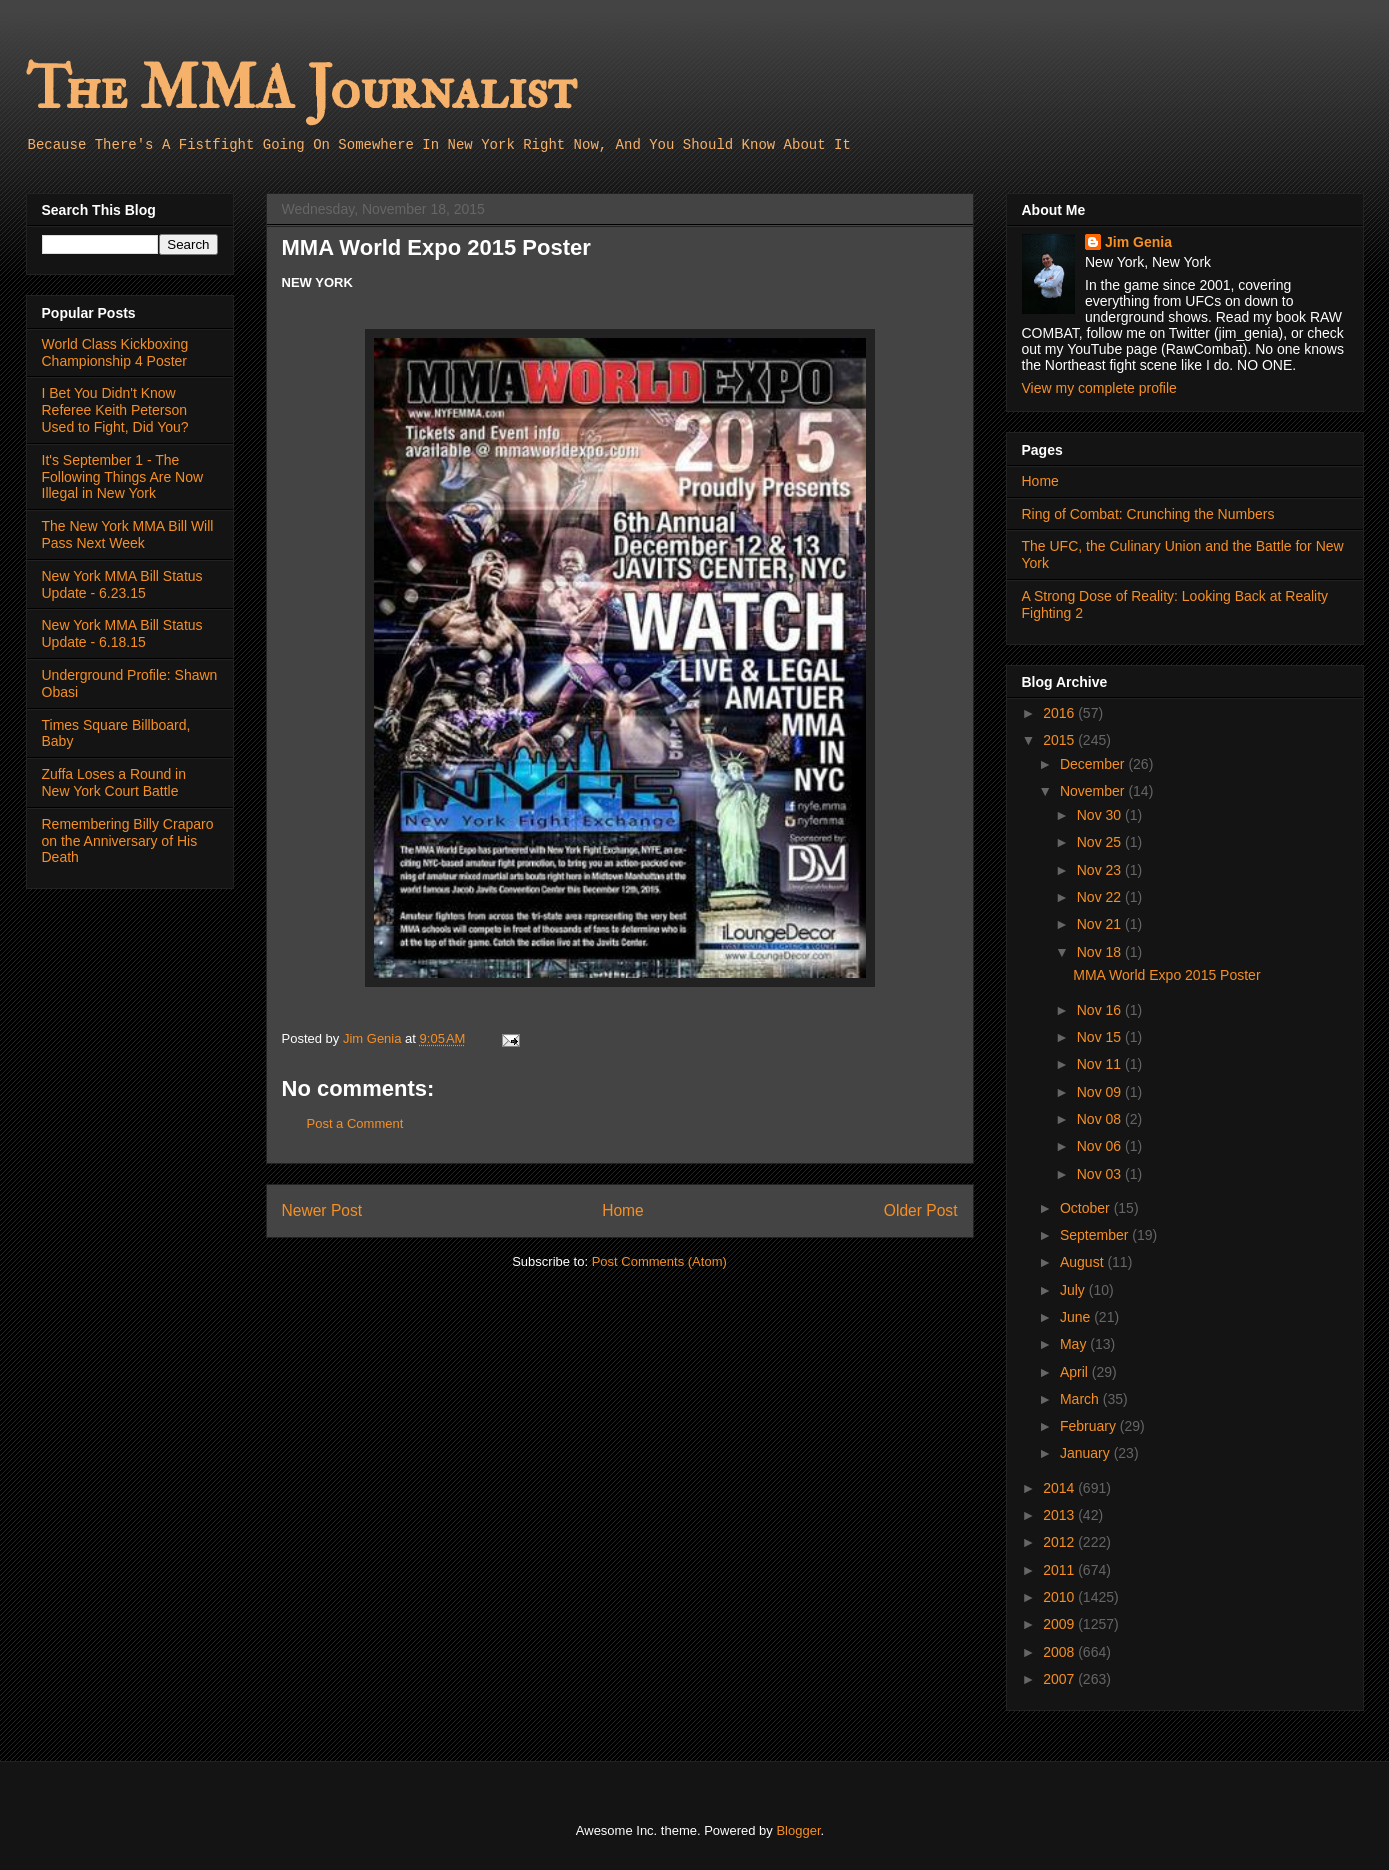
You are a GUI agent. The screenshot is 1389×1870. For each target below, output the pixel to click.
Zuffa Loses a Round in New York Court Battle (114, 782)
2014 (1060, 1488)
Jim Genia (1138, 242)
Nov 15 (1101, 1037)
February (1090, 1426)
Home (623, 1210)
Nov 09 (1101, 1092)
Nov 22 (1101, 897)
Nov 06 (1101, 1146)
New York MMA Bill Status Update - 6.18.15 (122, 633)
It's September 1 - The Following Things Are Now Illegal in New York (123, 477)
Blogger (798, 1830)
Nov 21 (1101, 924)
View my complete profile (1099, 388)
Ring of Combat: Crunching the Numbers (1148, 514)
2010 (1060, 1597)
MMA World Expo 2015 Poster (1166, 975)
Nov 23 (1101, 870)
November (1094, 791)
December (1094, 764)
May (1075, 1344)
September (1096, 1235)
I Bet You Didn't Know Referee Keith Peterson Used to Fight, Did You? (115, 410)
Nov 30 (1101, 815)
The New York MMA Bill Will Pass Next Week (128, 534)
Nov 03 (1101, 1174)
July (1074, 1290)
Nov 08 (1101, 1119)
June (1077, 1317)
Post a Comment (355, 1123)
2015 (1060, 740)
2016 (1060, 713)
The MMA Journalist (301, 89)
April (1076, 1372)
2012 (1060, 1542)
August (1083, 1262)
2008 (1060, 1652)
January (1087, 1453)
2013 (1060, 1515)
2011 (1060, 1570)
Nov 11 (1101, 1064)
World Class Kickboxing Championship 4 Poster (115, 352)
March (1081, 1399)
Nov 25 (1101, 842)
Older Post (921, 1210)
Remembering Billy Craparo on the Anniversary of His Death (128, 841)
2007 (1060, 1679)
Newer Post (322, 1210)
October (1087, 1208)
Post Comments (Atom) (659, 1261)
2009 (1060, 1624)
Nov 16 (1101, 1010)
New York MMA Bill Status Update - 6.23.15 (122, 584)
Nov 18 (1101, 952)
